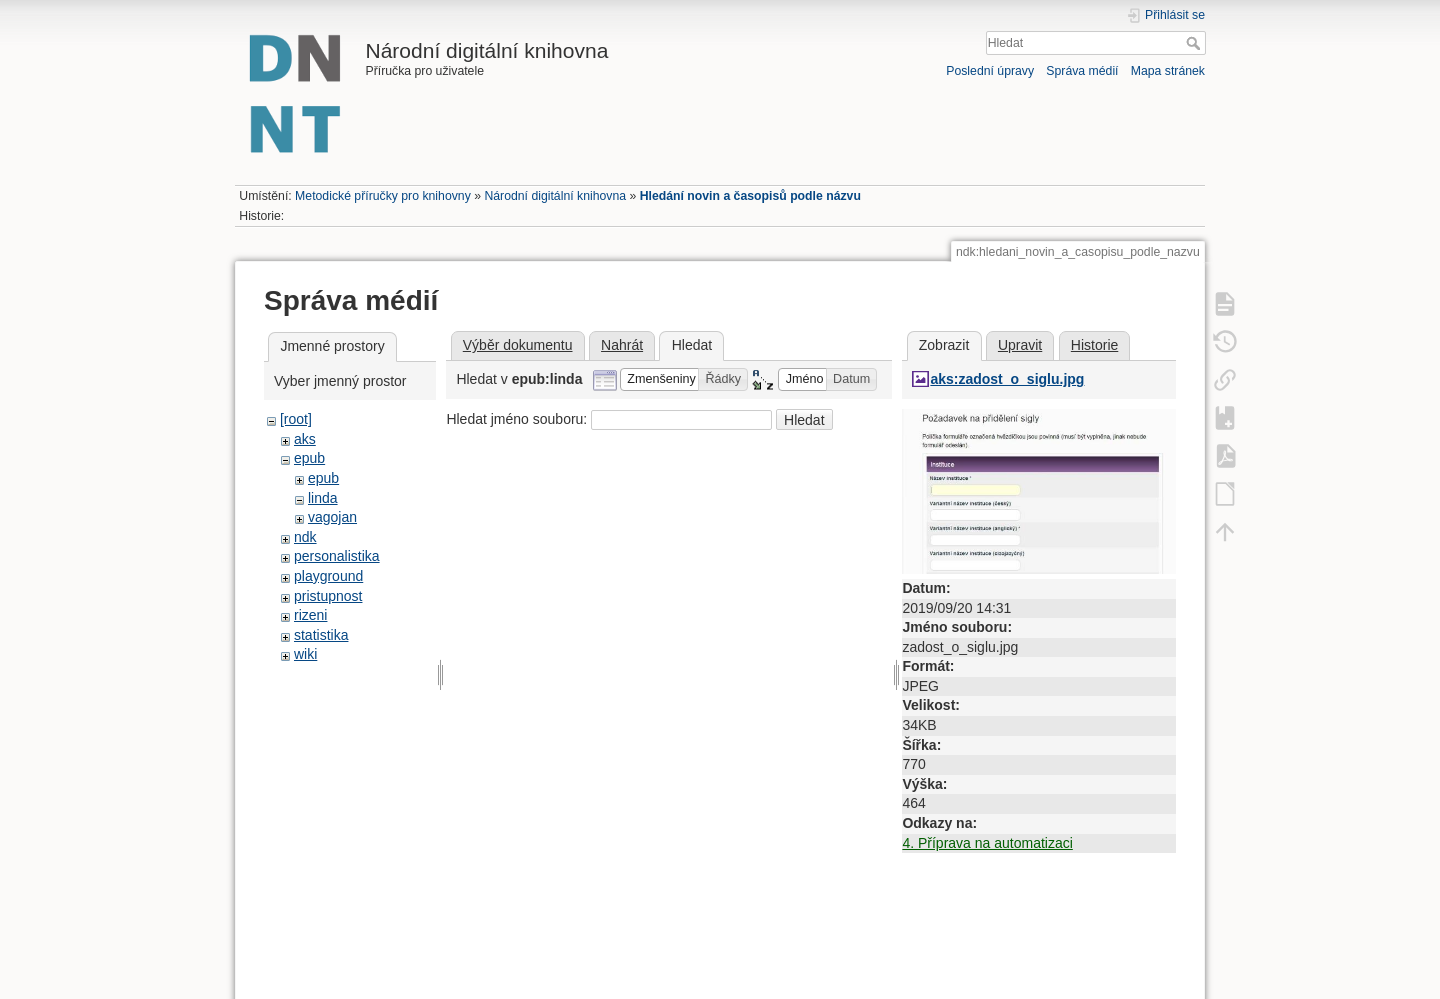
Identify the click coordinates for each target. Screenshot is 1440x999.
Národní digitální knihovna (555, 196)
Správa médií (1082, 71)
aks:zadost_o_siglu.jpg (1007, 379)
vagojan (332, 517)
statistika (321, 635)
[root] (296, 419)
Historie (1094, 345)
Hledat (1195, 43)
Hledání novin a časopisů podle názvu (750, 196)
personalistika (337, 556)
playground (328, 576)
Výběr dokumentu (518, 345)
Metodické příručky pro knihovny (383, 196)
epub (309, 458)
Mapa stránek (1168, 71)
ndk (305, 537)
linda (323, 498)
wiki (305, 654)
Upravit (1020, 345)
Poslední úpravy (990, 71)
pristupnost (328, 596)
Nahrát (622, 345)
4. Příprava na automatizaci (987, 843)
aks (305, 439)
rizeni (310, 615)
